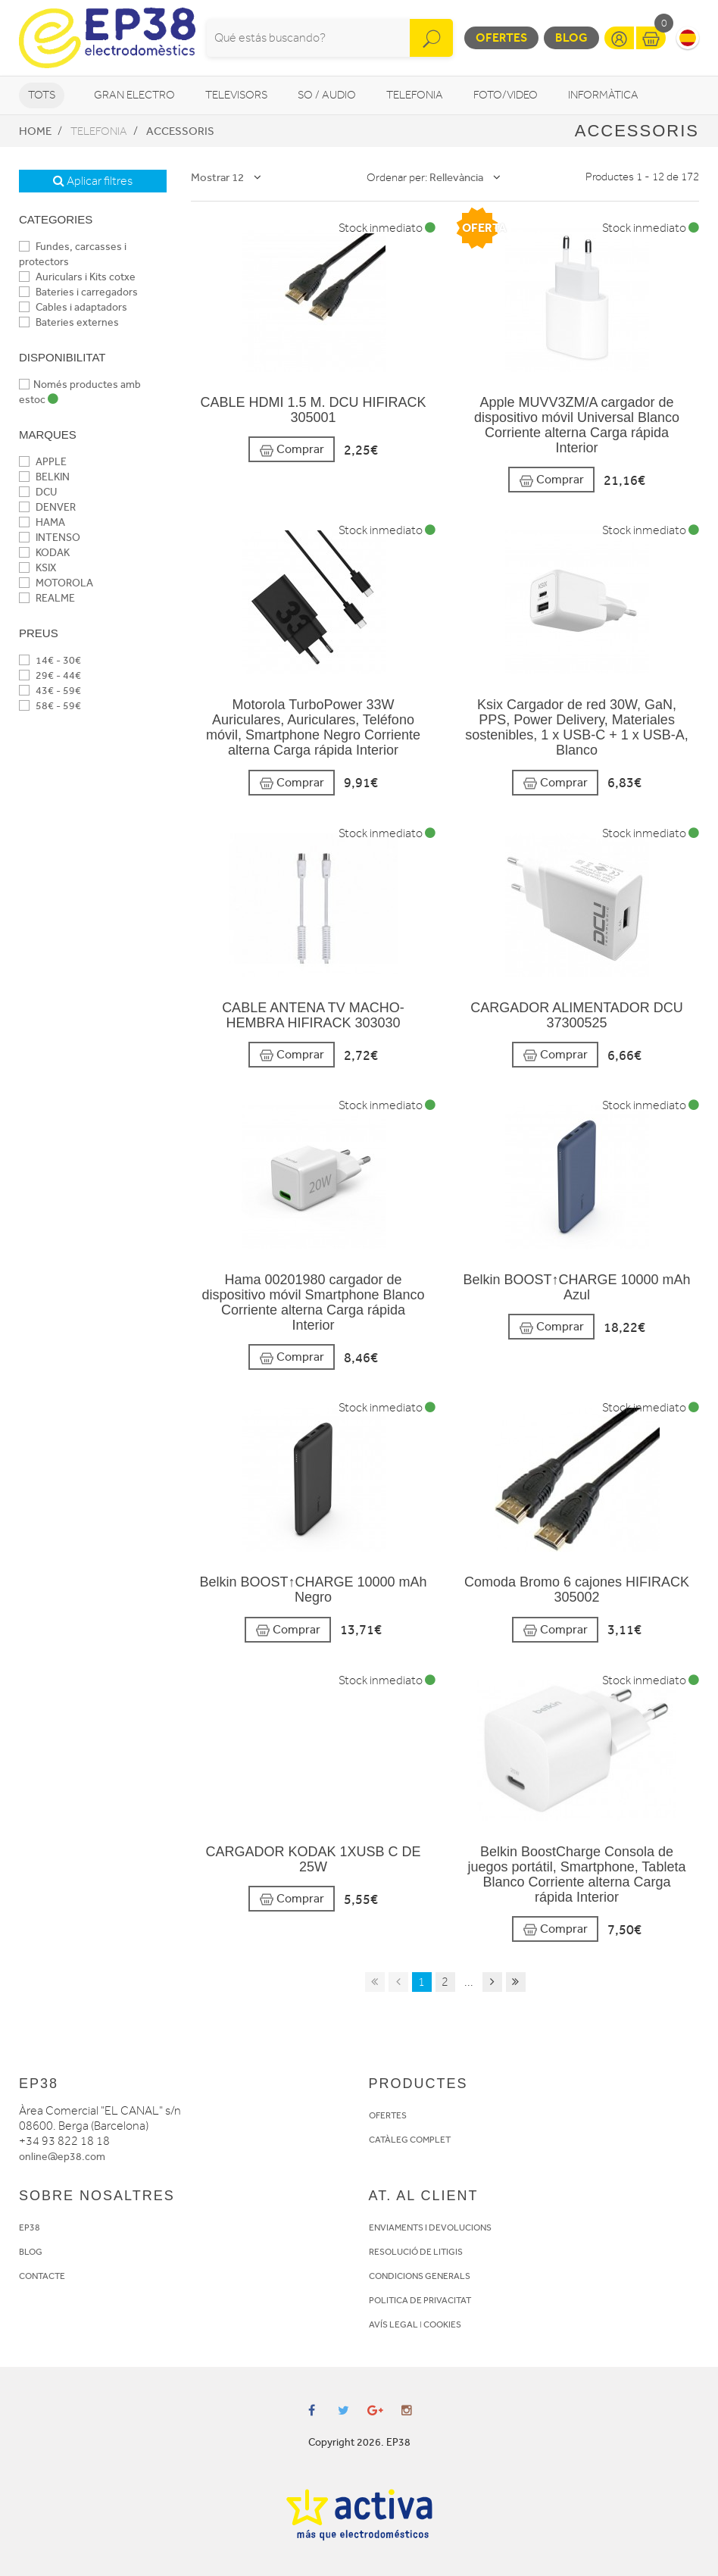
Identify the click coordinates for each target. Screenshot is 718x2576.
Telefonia (414, 95)
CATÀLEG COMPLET (410, 2139)
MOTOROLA (56, 583)
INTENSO (49, 537)
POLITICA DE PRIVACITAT (420, 2300)
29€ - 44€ (50, 675)
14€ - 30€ (50, 660)
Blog (571, 37)
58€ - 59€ (50, 705)
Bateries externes (69, 322)
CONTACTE (42, 2276)
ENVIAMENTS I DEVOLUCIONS (430, 2227)
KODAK (44, 552)
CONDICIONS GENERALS (419, 2276)
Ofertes (501, 37)
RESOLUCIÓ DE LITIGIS (416, 2251)
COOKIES (442, 2324)
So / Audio (327, 95)
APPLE (43, 461)
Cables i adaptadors (73, 307)
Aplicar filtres (93, 181)
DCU (38, 492)
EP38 (29, 2227)
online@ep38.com (62, 2156)
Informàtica (603, 95)
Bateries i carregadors (78, 292)
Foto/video (505, 95)
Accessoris (180, 131)
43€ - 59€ (50, 690)
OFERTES (388, 2115)
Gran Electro (134, 95)
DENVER (47, 507)
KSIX (37, 567)
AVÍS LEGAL (393, 2324)
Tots (41, 95)
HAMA (42, 522)
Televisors (236, 95)
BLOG (30, 2251)
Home (35, 131)
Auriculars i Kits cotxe (77, 276)
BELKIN (44, 476)
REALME (47, 598)
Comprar (291, 450)
